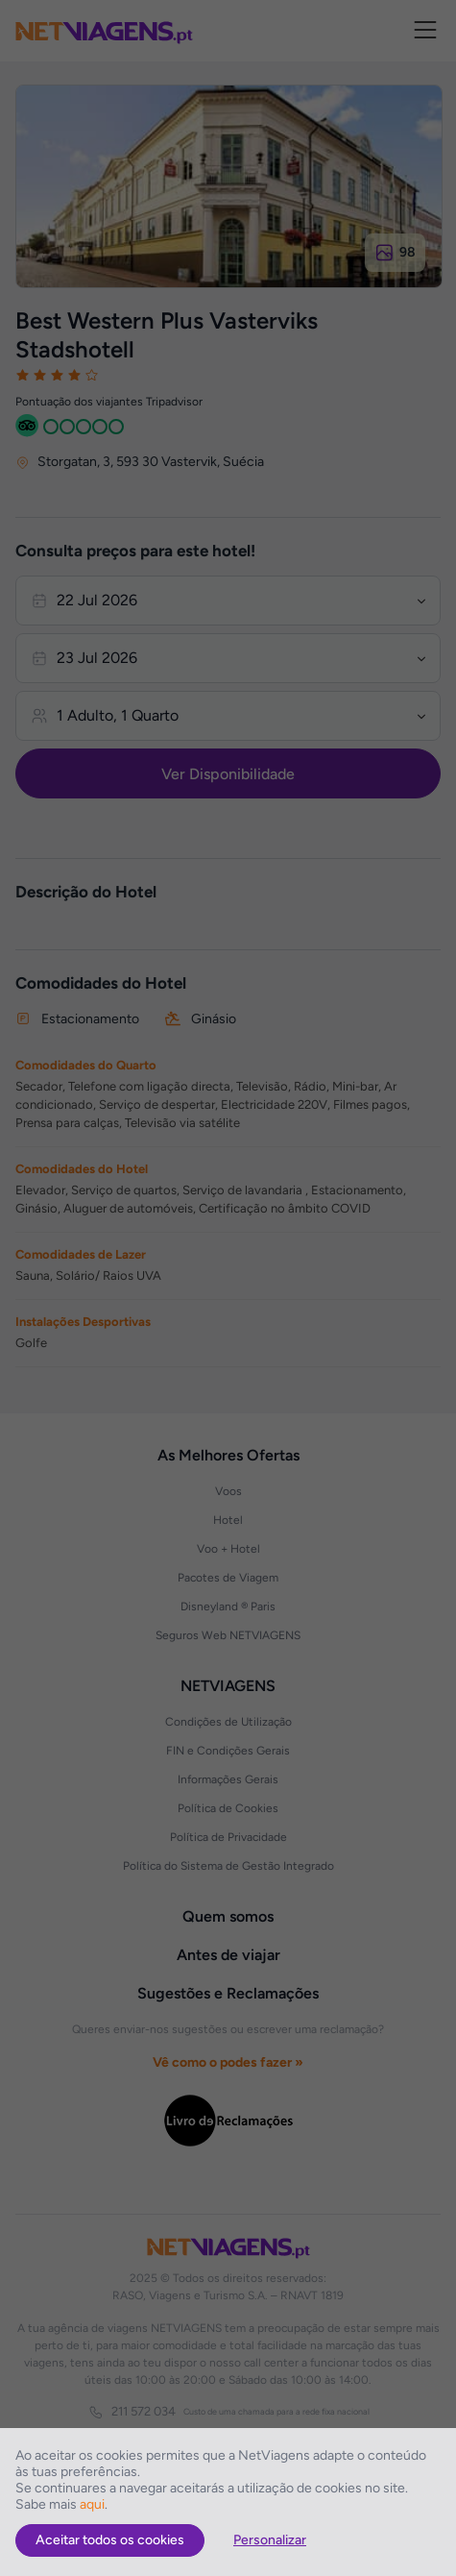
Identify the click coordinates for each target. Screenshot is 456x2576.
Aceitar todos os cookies (110, 2540)
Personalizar (269, 2540)
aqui (92, 2504)
